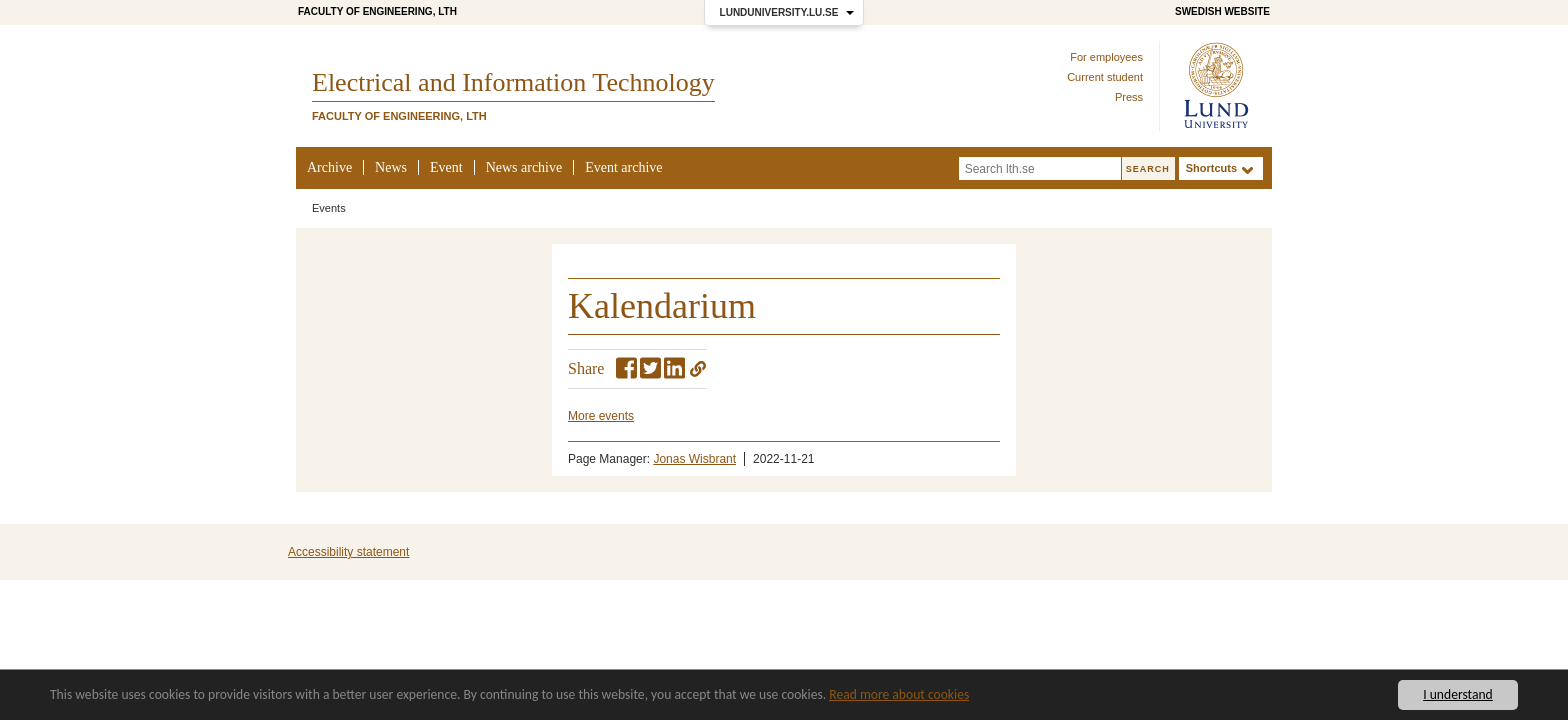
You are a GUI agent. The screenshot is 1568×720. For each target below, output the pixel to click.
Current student (1105, 77)
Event (446, 167)
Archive (329, 167)
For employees (1106, 57)
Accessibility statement (348, 552)
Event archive (623, 167)
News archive (524, 167)
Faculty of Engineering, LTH (377, 11)
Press (1129, 97)
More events (601, 416)
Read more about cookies (899, 694)
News (391, 167)
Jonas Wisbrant (694, 459)
